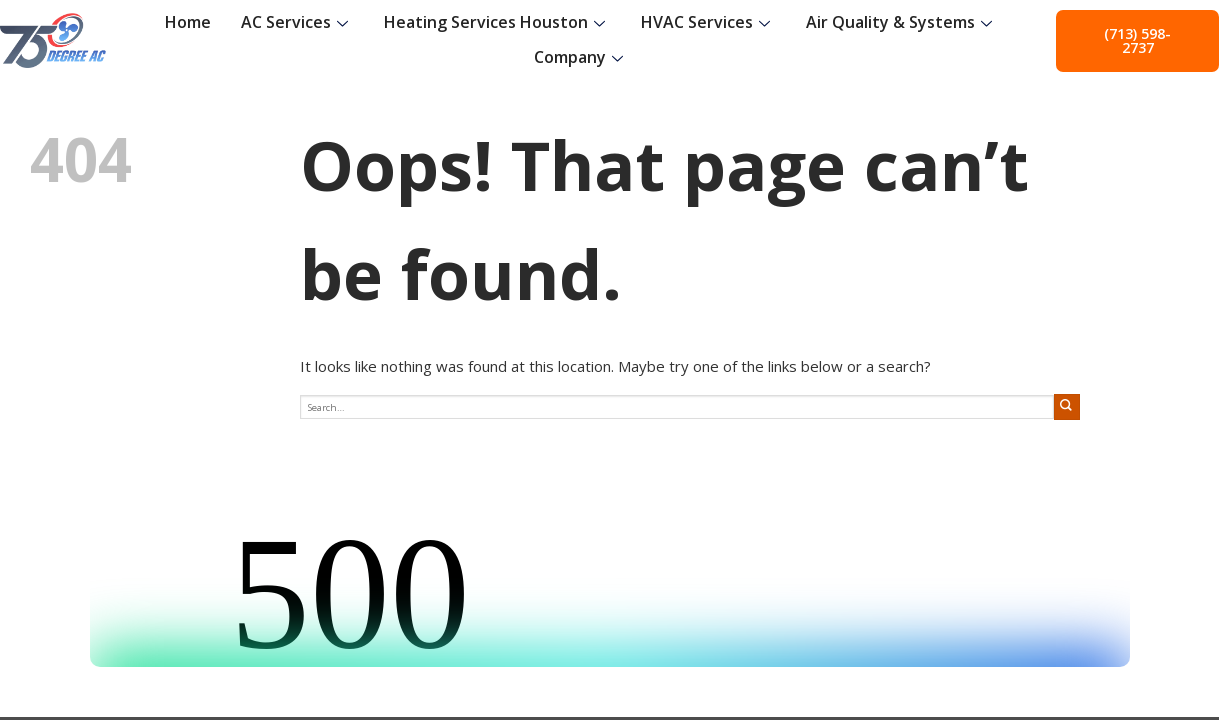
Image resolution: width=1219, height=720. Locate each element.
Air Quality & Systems (899, 22)
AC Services (294, 22)
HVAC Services (705, 22)
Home (188, 22)
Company (578, 57)
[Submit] (1067, 406)
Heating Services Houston (494, 22)
